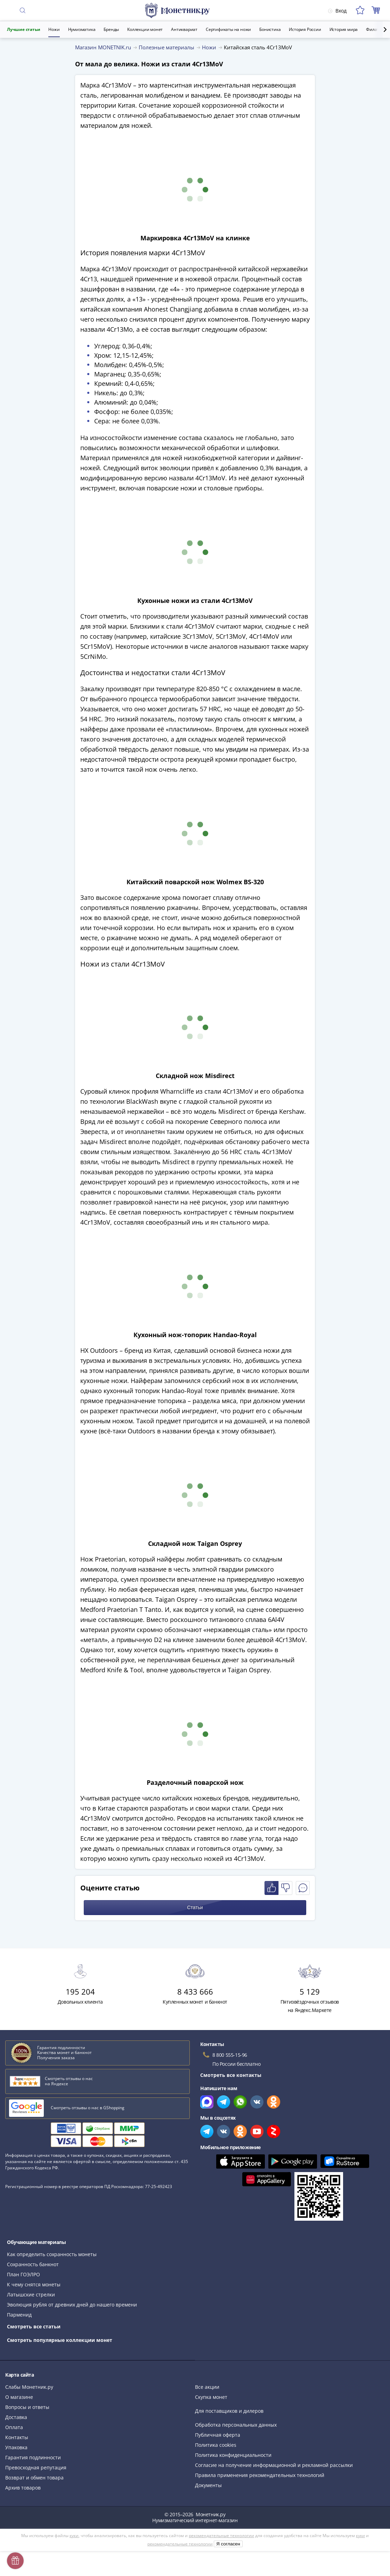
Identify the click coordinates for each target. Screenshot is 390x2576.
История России (305, 29)
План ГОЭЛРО (23, 2274)
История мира (344, 29)
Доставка (16, 2417)
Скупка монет (211, 2397)
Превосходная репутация (35, 2467)
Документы (208, 2485)
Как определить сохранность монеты (52, 2254)
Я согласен (228, 2543)
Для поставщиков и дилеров (229, 2411)
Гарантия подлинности (33, 2457)
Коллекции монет (145, 29)
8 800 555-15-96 (229, 2055)
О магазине (19, 2397)
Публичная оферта (217, 2435)
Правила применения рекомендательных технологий (259, 2475)
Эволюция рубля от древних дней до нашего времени (72, 2304)
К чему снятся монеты (33, 2284)
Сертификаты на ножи (228, 29)
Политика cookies (215, 2445)
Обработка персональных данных (236, 2424)
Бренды (111, 29)
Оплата (14, 2427)
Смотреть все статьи (33, 2326)
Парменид (19, 2314)
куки (74, 2535)
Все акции (207, 2387)
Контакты (16, 2437)
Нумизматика (82, 29)
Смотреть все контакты (230, 2075)
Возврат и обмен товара (34, 2477)
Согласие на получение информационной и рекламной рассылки (274, 2465)
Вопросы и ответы (27, 2407)
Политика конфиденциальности (233, 2455)
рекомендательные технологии (221, 2535)
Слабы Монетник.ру (29, 2387)
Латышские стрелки (31, 2294)
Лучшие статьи (23, 29)
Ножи (53, 29)
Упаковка (16, 2447)
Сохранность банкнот (33, 2264)
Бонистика (270, 29)
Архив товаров (23, 2487)
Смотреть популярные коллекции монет (59, 2340)
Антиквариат (184, 29)
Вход (337, 10)
